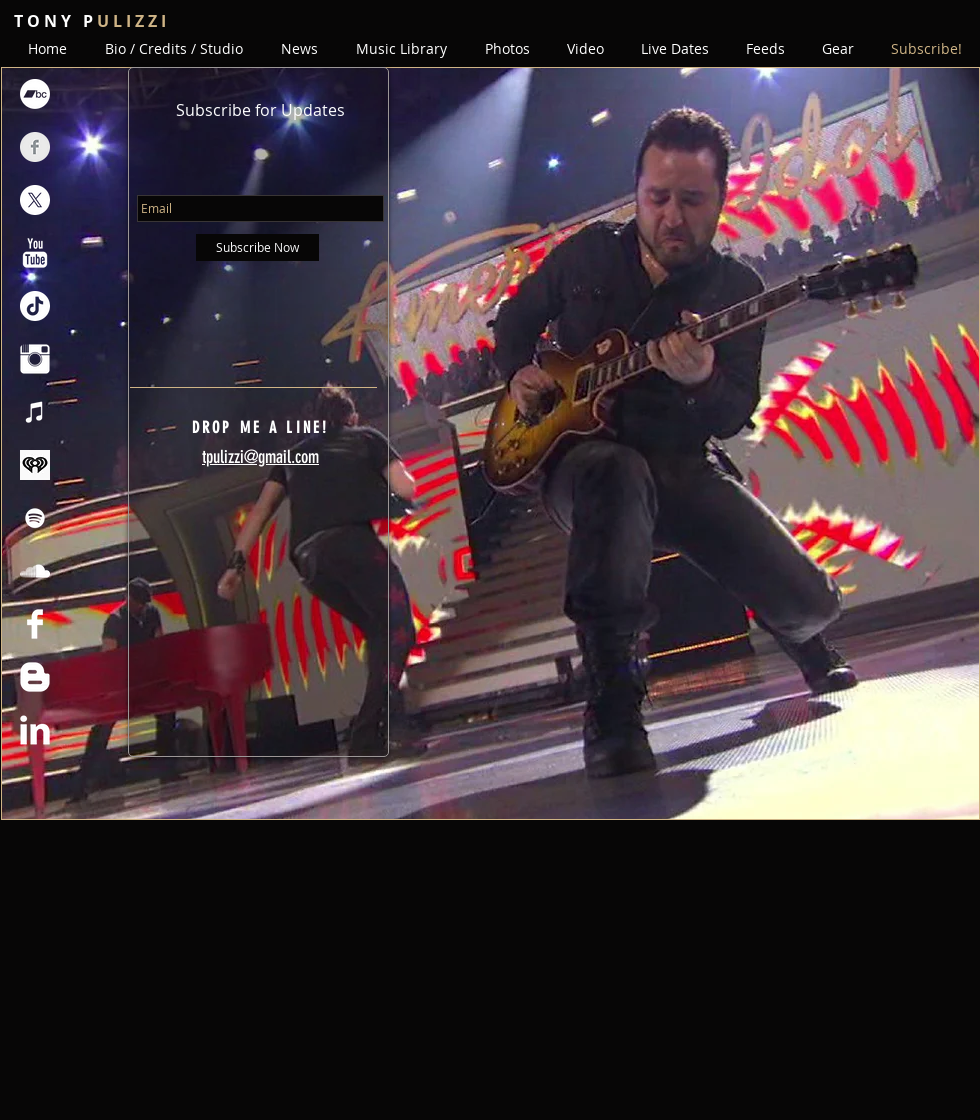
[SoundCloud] (35, 571)
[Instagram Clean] (35, 359)
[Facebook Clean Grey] (35, 147)
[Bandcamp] (35, 94)
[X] (35, 200)
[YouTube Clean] (35, 253)
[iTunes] (35, 412)
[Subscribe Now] (257, 247)
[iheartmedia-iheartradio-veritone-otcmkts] (35, 465)
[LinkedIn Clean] (35, 730)
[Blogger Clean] (35, 677)
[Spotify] (35, 518)
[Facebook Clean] (35, 624)
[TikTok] (35, 306)
